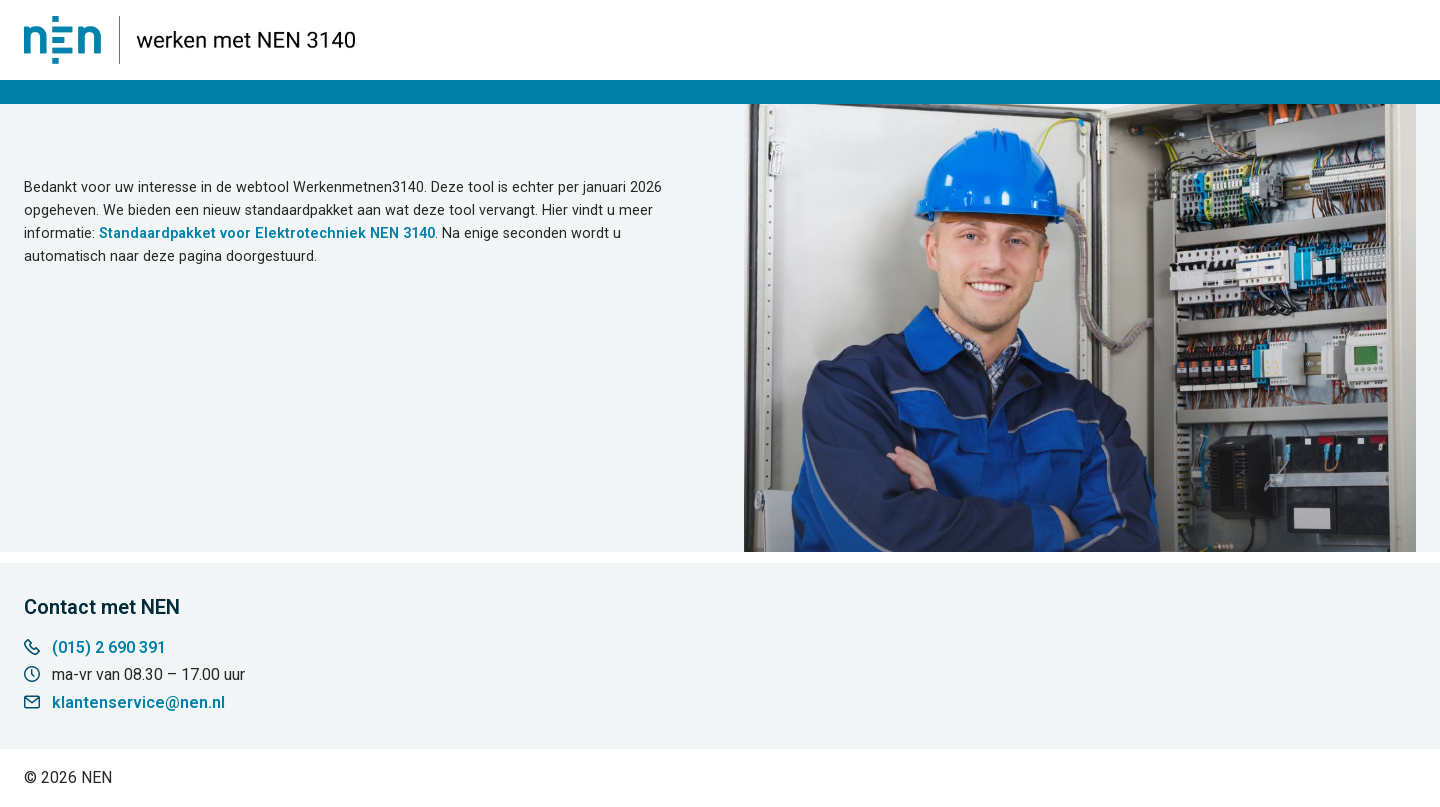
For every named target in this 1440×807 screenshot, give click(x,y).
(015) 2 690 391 (109, 647)
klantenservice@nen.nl (138, 702)
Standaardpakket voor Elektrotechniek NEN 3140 (267, 233)
